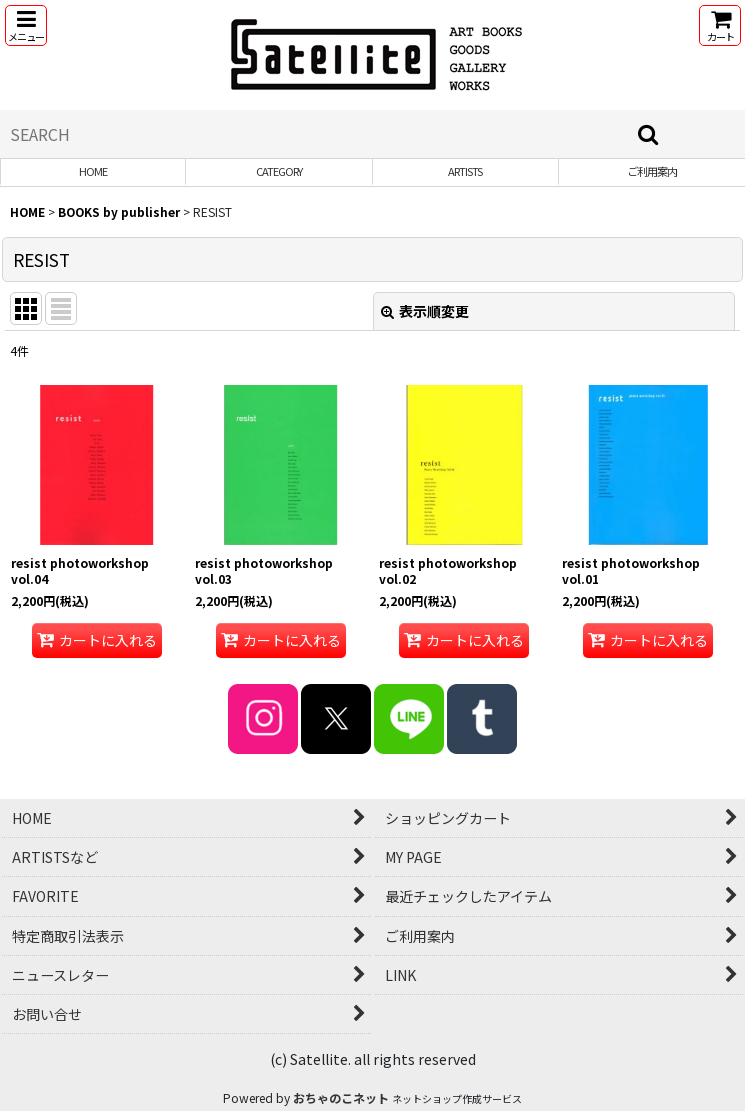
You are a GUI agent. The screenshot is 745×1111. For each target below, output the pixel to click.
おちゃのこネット (341, 1097)
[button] (26, 25)
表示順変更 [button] (425, 311)
